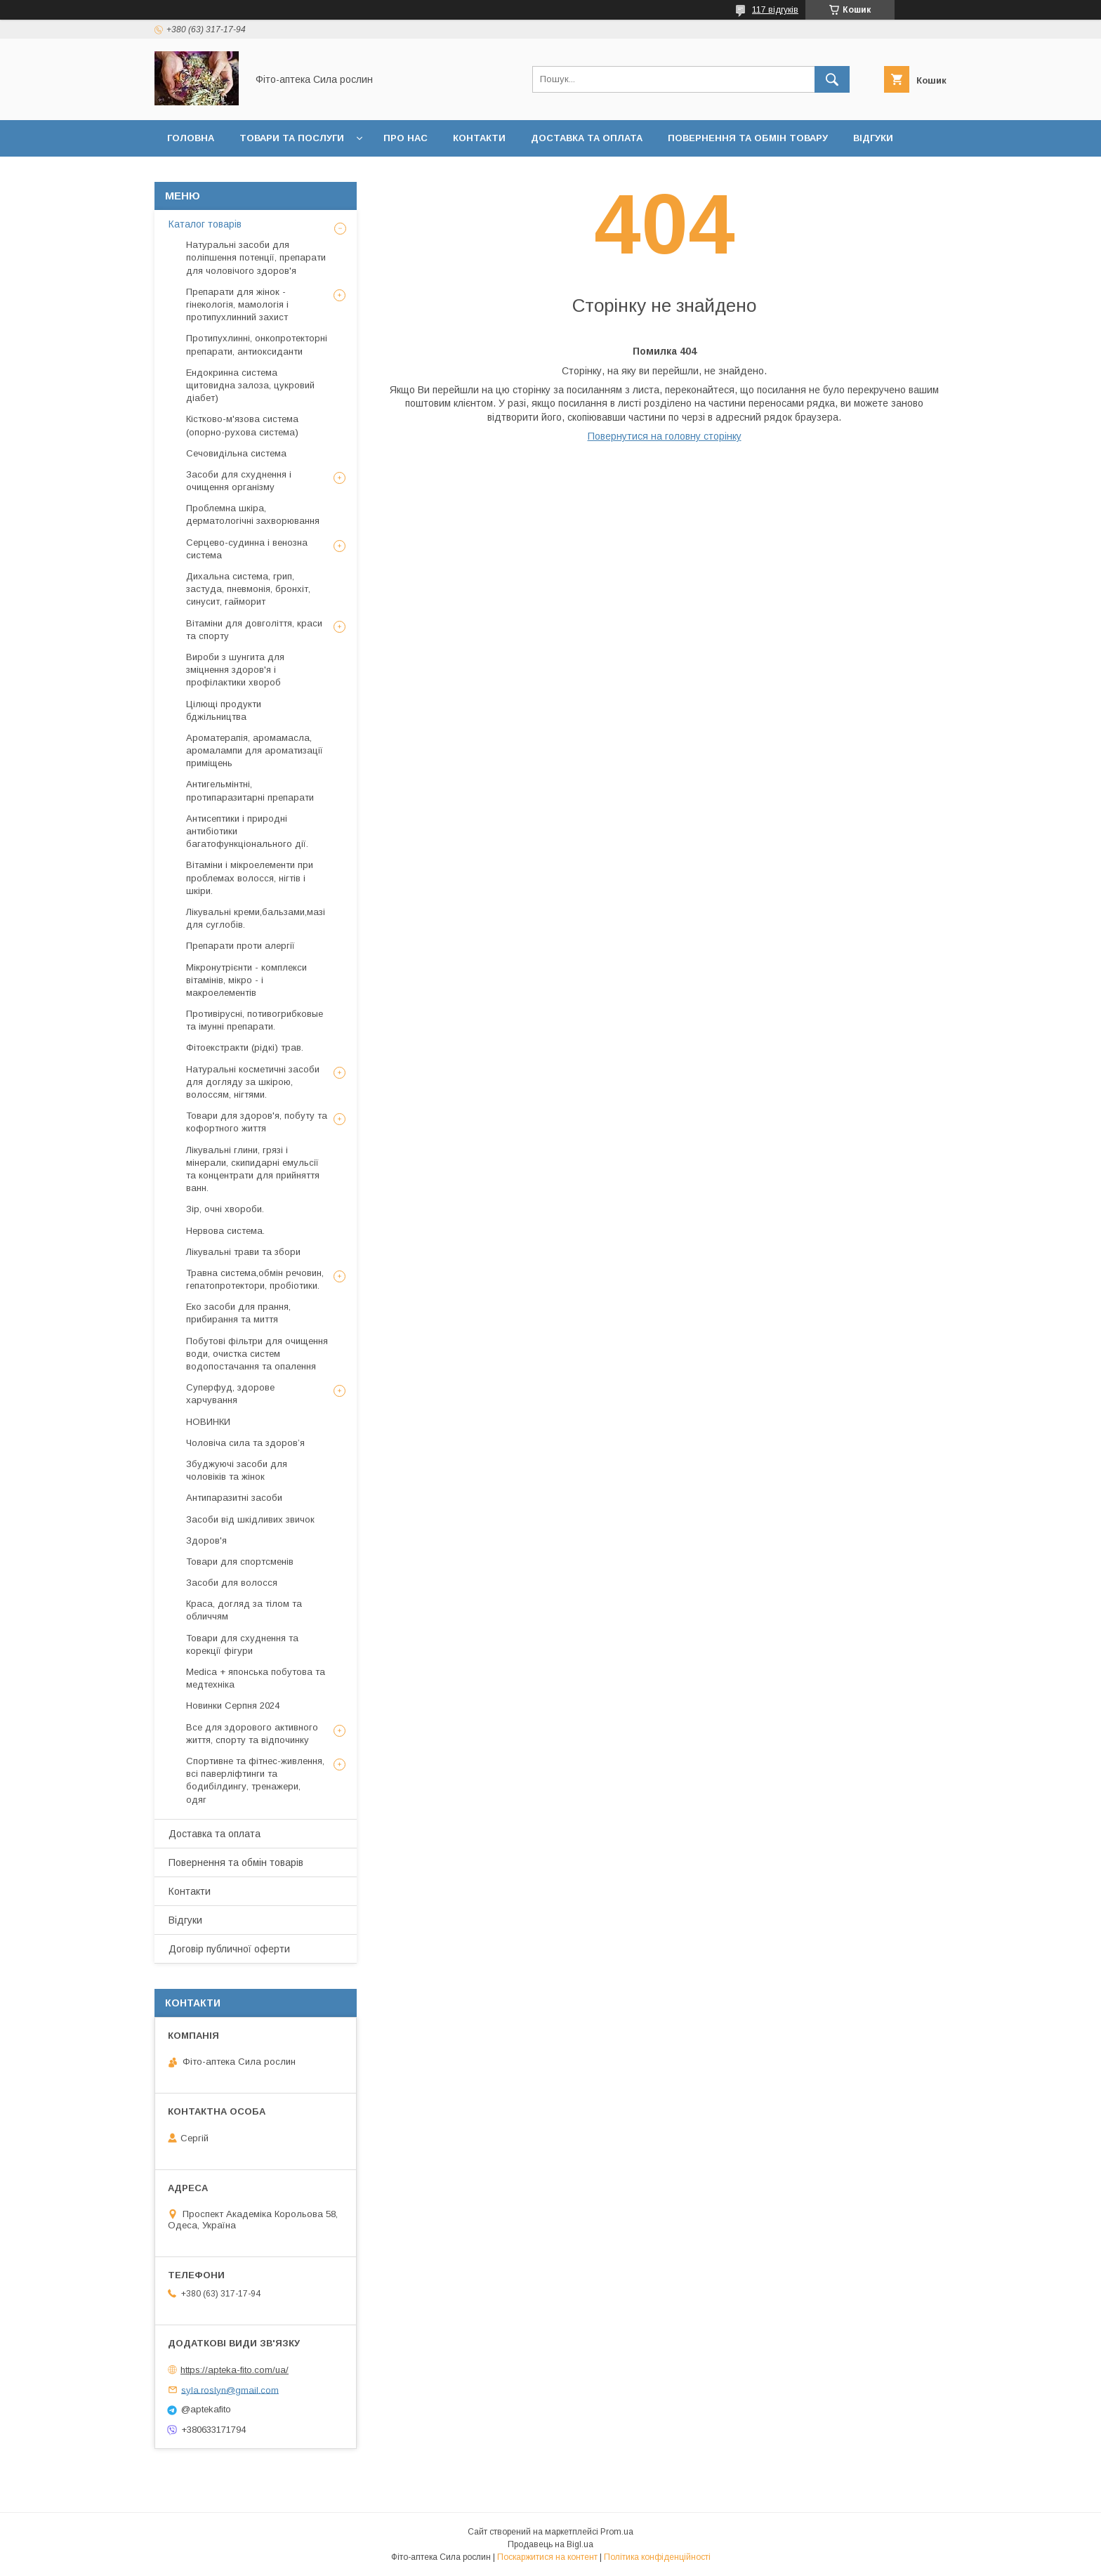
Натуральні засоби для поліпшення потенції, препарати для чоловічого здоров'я (256, 257)
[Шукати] (832, 79)
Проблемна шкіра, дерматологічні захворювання (252, 514)
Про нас (405, 138)
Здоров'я (206, 1540)
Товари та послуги (291, 138)
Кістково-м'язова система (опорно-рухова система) (242, 425)
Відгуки (873, 138)
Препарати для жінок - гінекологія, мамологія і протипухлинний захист (237, 304)
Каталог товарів (205, 224)
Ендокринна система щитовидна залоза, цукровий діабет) (250, 385)
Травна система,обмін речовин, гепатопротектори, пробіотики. (255, 1279)
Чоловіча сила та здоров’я (245, 1443)
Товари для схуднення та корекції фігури (242, 1644)
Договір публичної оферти (242, 174)
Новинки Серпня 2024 (232, 1705)
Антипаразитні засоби (234, 1497)
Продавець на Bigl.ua (550, 2544)
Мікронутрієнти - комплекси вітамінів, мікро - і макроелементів (246, 980)
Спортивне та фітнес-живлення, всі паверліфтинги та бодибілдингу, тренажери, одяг (255, 1780)
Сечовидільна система (236, 453)
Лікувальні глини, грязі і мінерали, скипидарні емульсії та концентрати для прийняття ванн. (252, 1169)
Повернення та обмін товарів (236, 1862)
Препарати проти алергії (240, 945)
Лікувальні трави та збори (243, 1252)
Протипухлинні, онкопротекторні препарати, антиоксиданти (256, 344)
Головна (190, 138)
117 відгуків (775, 10)
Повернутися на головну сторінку (664, 436)
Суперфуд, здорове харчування (230, 1393)
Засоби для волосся (231, 1582)
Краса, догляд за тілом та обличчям (244, 1610)
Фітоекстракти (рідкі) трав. (244, 1047)
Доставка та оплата (586, 138)
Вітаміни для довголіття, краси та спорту (254, 629)
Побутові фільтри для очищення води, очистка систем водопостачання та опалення (257, 1354)
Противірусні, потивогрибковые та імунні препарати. (254, 1020)
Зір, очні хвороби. (225, 1209)
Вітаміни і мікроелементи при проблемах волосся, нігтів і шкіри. (249, 877)
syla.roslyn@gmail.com (230, 2389)
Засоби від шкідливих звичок (250, 1519)
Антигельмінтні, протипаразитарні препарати (250, 790)
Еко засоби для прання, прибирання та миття (238, 1313)
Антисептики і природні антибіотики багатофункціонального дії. (247, 831)
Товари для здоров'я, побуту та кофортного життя (256, 1121)
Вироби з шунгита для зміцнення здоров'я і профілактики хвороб (235, 670)
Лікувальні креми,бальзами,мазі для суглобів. (255, 918)
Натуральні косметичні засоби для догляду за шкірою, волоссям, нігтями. (252, 1082)
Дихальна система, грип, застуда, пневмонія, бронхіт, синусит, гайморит (248, 589)
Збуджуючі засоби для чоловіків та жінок (236, 1470)
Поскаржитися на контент (547, 2557)
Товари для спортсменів (240, 1561)
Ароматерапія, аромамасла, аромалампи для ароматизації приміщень (254, 750)
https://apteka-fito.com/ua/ (234, 2370)
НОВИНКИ (208, 1422)
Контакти (479, 138)
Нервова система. (225, 1230)
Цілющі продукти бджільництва (223, 710)
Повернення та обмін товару (748, 138)
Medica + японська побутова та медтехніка (255, 1678)
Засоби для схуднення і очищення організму (238, 480)
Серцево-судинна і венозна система (247, 548)
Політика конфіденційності (657, 2557)
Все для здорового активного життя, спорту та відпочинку (252, 1733)
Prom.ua (616, 2532)
